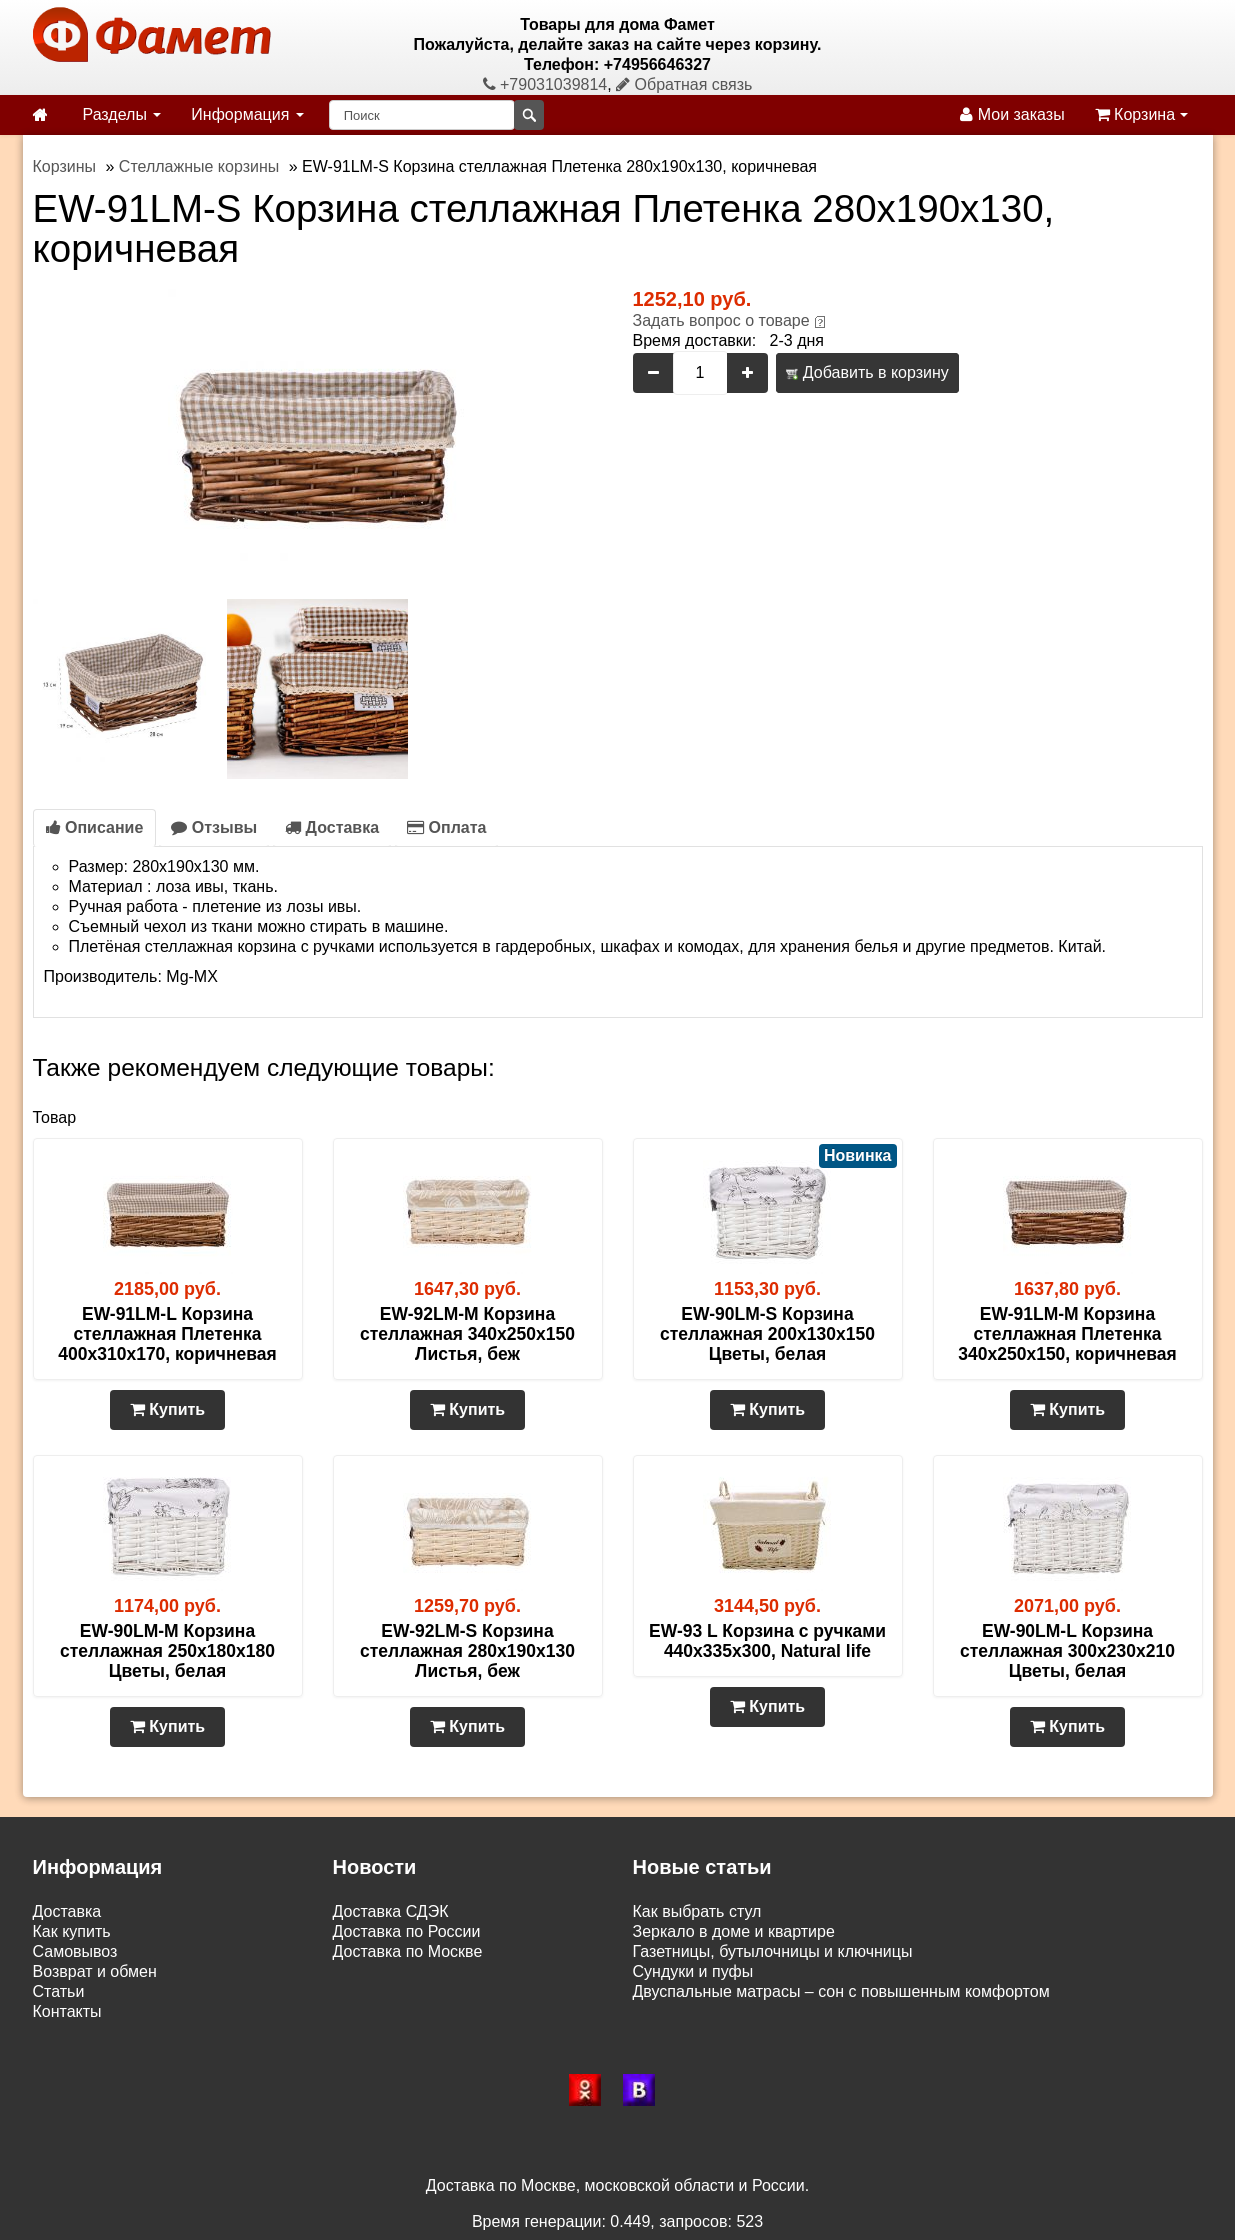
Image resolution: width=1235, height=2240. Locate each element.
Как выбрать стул (697, 1911)
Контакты (67, 2011)
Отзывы (214, 827)
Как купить (72, 1931)
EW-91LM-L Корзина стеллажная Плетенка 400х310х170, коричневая (167, 1334)
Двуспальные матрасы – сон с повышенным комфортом (841, 1991)
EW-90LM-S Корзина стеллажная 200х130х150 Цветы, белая (767, 1334)
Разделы (122, 114)
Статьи (59, 1991)
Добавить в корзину (867, 372)
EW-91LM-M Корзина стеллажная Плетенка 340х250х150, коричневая (1067, 1334)
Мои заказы (1012, 114)
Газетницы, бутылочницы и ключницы (773, 1951)
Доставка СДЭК (391, 1911)
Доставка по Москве (408, 1951)
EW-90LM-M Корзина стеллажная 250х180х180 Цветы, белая (167, 1651)
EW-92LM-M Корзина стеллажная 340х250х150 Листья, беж (467, 1334)
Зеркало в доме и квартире (734, 1931)
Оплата (446, 827)
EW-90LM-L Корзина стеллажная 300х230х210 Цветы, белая (1067, 1651)
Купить (167, 1409)
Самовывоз (75, 1951)
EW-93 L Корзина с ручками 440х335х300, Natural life (767, 1641)
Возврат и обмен (95, 1971)
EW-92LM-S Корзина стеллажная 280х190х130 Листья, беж (467, 1651)
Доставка (332, 827)
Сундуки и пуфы (693, 1971)
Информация (247, 114)
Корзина (1141, 114)
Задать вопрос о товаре (721, 320)
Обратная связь (684, 84)
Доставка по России (407, 1931)
